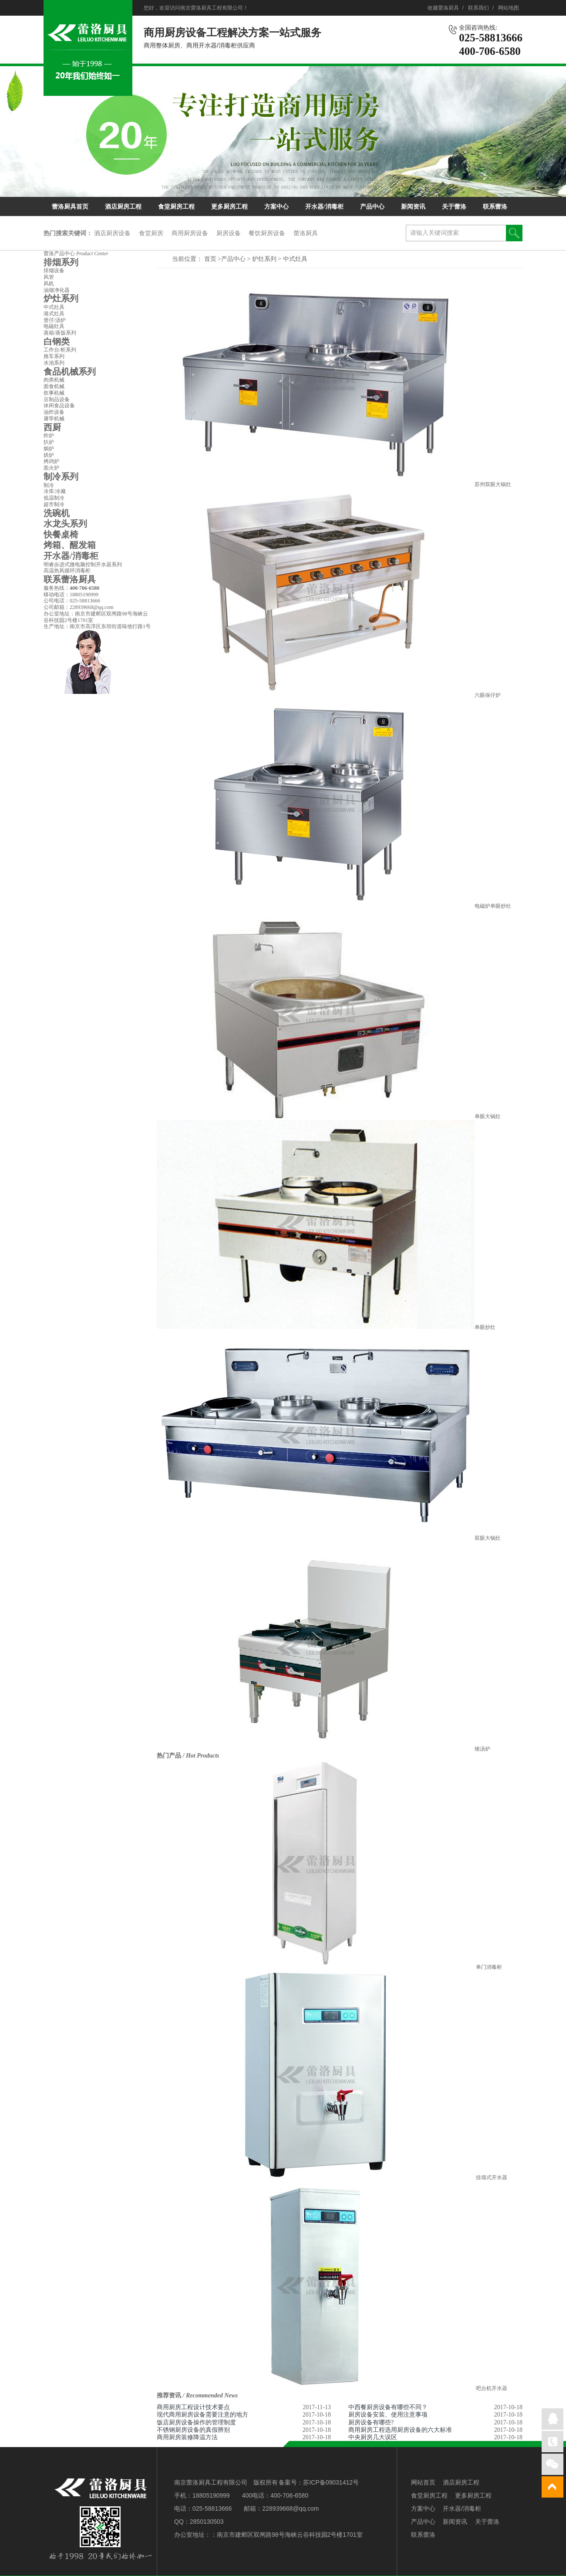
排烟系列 (61, 262)
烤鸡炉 (51, 461)
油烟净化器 (57, 290)
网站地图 (508, 8)
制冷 (49, 485)
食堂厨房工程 (176, 206)
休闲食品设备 (59, 405)
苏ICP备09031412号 (331, 2482)
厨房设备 (228, 233)
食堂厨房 (151, 233)
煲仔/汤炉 (55, 320)
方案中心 (276, 206)
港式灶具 (54, 314)
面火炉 (51, 468)
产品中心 (372, 206)
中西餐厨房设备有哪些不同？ (388, 2407)
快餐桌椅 (61, 534)
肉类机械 (54, 380)
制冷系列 (61, 476)
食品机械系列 (70, 371)
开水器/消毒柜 (324, 206)
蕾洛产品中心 (76, 253)
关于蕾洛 (454, 206)
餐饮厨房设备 (267, 233)
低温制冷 (54, 498)
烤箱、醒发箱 (70, 545)
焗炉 (49, 449)
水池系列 (54, 363)
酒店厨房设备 (112, 233)
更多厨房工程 (229, 206)
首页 (210, 259)
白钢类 (57, 341)
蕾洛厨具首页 (70, 206)
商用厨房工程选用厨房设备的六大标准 (400, 2430)
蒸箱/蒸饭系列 (60, 333)
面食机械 (54, 386)
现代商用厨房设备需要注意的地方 (202, 2414)
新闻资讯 (413, 206)
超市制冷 (54, 504)
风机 (49, 284)
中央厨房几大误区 (372, 2437)
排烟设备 (54, 270)
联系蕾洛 (495, 206)
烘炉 (49, 455)
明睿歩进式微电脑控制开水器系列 (83, 564)
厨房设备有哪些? (371, 2422)
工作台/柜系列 (60, 350)
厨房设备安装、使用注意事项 (388, 2414)
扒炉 (49, 442)
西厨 (52, 427)
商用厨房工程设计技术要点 (193, 2407)
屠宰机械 (54, 419)
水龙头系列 (65, 523)
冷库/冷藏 (55, 491)
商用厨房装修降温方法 (187, 2437)
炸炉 (49, 436)
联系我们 (478, 8)
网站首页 (423, 2482)
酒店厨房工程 (123, 206)
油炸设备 (54, 412)
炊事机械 (54, 393)
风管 (49, 277)
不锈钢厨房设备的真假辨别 (193, 2430)
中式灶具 (295, 259)
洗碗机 (57, 513)
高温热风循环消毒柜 (67, 571)
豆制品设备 (57, 399)
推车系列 (54, 356)
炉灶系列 (265, 259)
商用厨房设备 (190, 233)
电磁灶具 (54, 326)
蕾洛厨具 (305, 233)
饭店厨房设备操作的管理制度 (196, 2422)
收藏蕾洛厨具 (443, 8)
